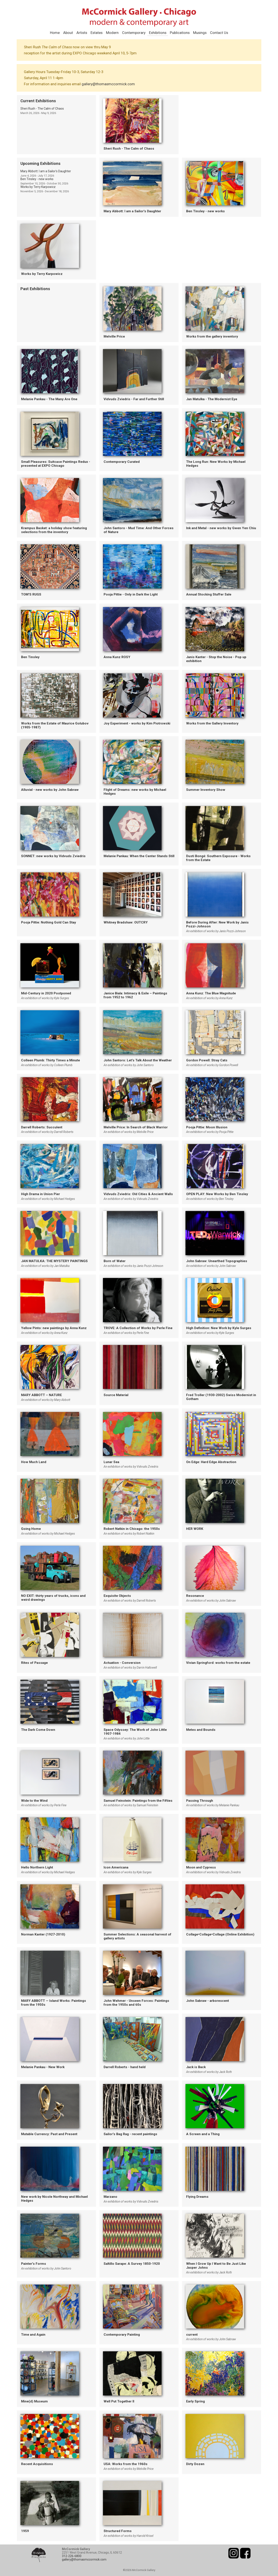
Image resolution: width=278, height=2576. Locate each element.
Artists (81, 32)
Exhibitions (157, 32)
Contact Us (219, 32)
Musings (200, 32)
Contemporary (134, 32)
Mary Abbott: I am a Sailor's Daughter (45, 171)
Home (55, 32)
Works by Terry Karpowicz (38, 187)
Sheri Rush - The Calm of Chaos (42, 108)
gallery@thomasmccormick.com (108, 84)
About (68, 32)
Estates (97, 32)
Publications (180, 32)
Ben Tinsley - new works (36, 179)
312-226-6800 (71, 2556)
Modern (112, 32)
